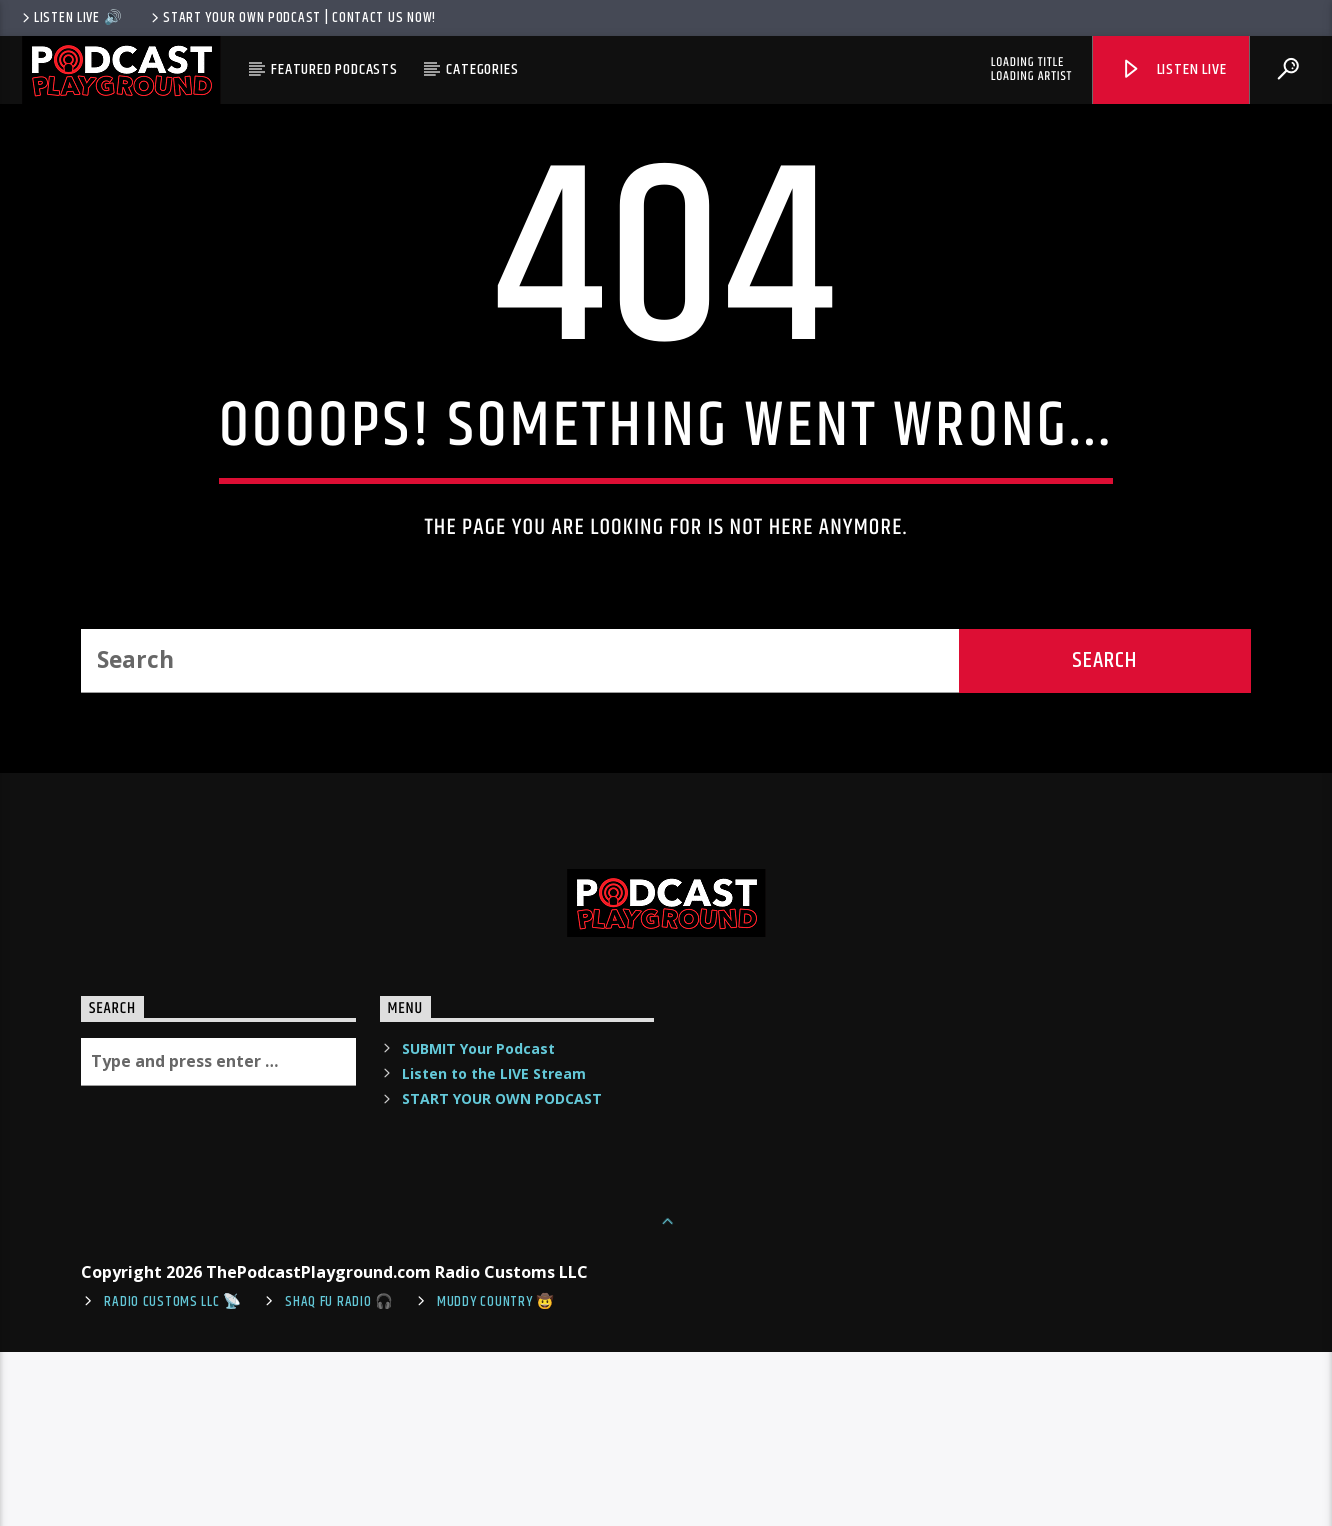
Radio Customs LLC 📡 (173, 1476)
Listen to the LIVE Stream (494, 1247)
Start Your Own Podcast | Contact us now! (292, 18)
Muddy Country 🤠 (496, 1476)
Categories (482, 69)
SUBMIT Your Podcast (478, 1222)
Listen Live (1173, 69)
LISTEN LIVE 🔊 (70, 18)
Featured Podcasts (334, 69)
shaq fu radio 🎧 (339, 1476)
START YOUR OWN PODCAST (502, 1272)
